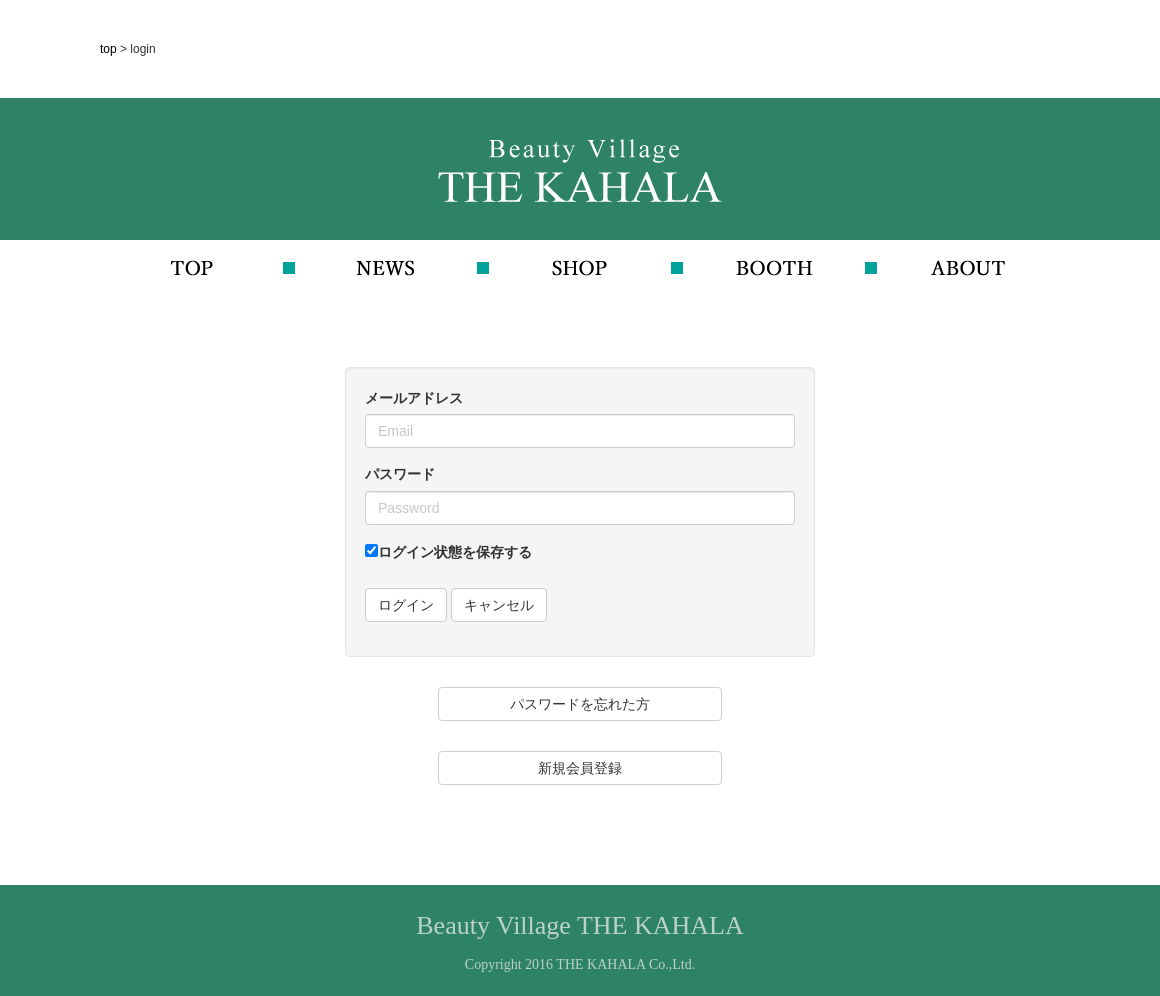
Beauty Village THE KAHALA (579, 925)
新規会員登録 (580, 768)
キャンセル (499, 605)
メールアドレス (414, 398)
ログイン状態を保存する (448, 552)
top (110, 49)
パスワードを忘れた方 (580, 704)
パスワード (400, 474)
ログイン (406, 605)
